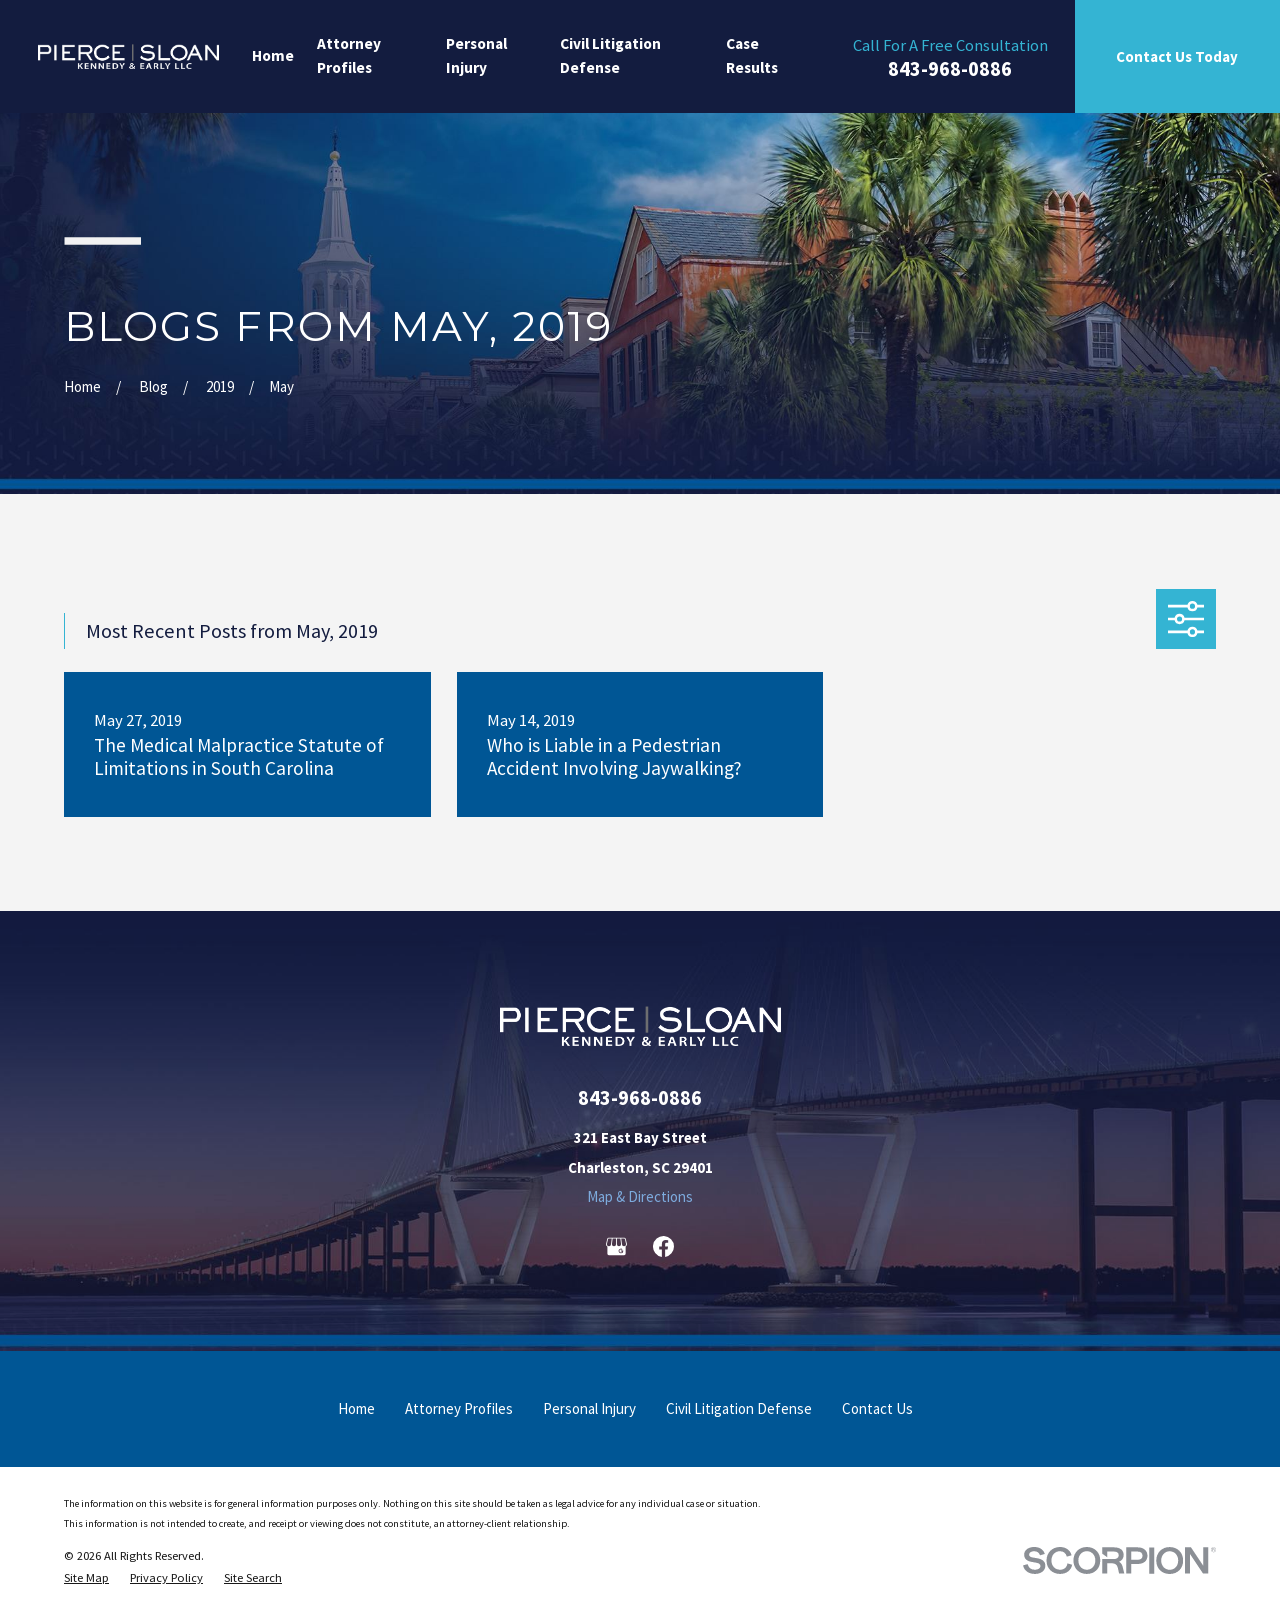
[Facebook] (663, 1246)
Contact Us (877, 1408)
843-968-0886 (950, 69)
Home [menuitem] (273, 55)
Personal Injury (589, 1408)
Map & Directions (640, 1196)
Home (356, 1408)
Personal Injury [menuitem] (476, 56)
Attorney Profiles (459, 1408)
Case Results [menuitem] (752, 56)
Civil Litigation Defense (739, 1408)
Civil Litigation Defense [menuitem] (610, 56)
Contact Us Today (1177, 56)
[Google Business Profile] (616, 1246)
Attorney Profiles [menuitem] (349, 56)
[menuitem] (86, 1578)
